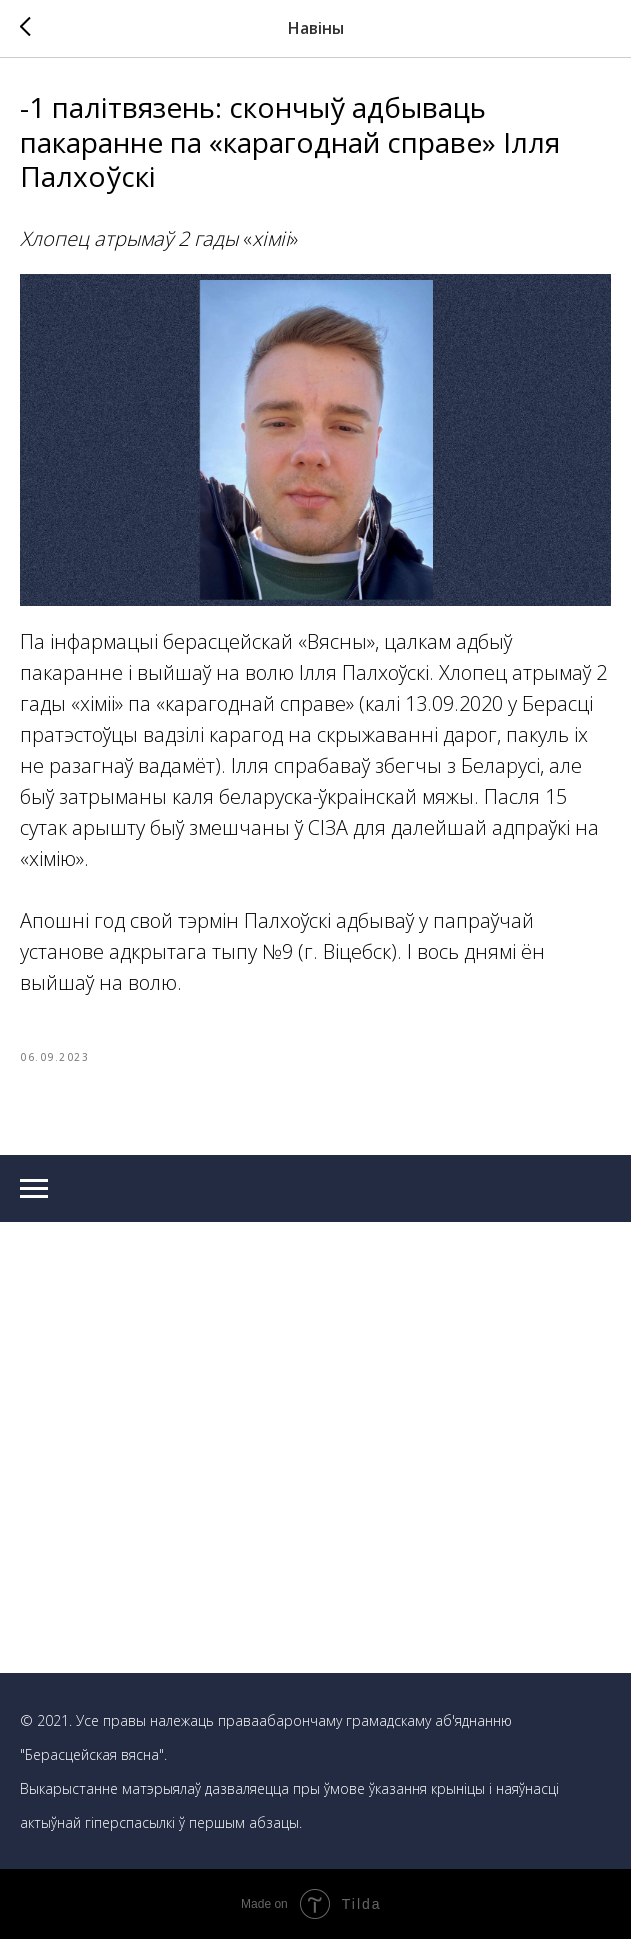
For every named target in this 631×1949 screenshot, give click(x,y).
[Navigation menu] (34, 1198)
